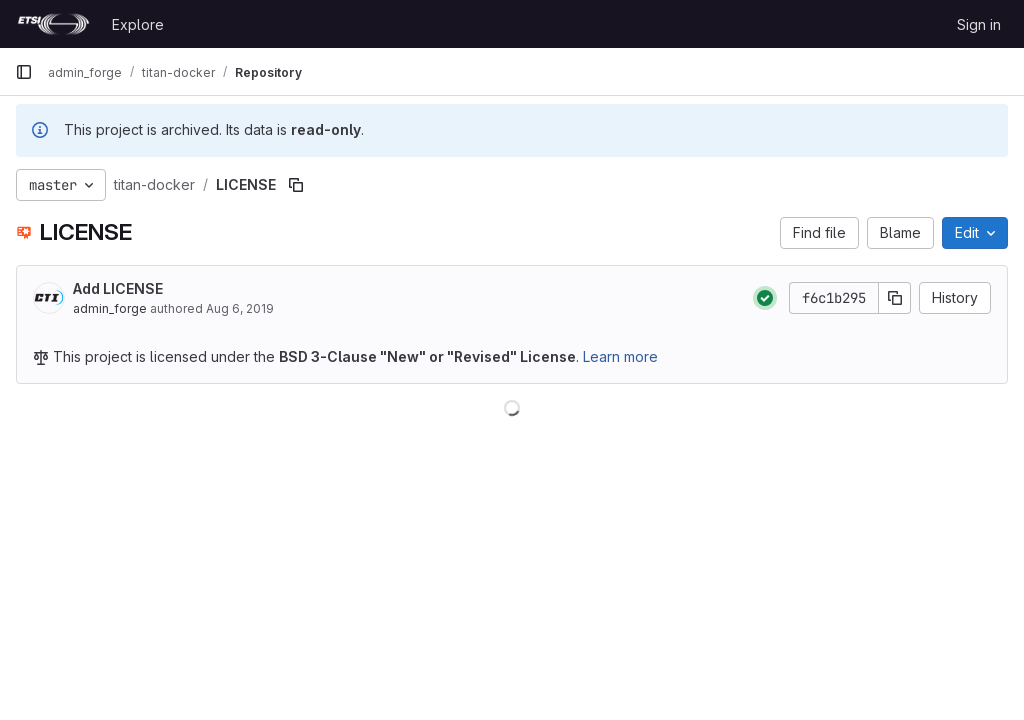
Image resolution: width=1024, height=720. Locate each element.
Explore (138, 24)
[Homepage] (53, 24)
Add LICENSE (118, 288)
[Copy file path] (296, 185)
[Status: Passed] (765, 298)
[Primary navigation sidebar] (24, 72)
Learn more (620, 356)
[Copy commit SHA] (895, 298)
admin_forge (110, 308)
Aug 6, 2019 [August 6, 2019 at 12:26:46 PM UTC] (240, 308)
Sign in (979, 24)
